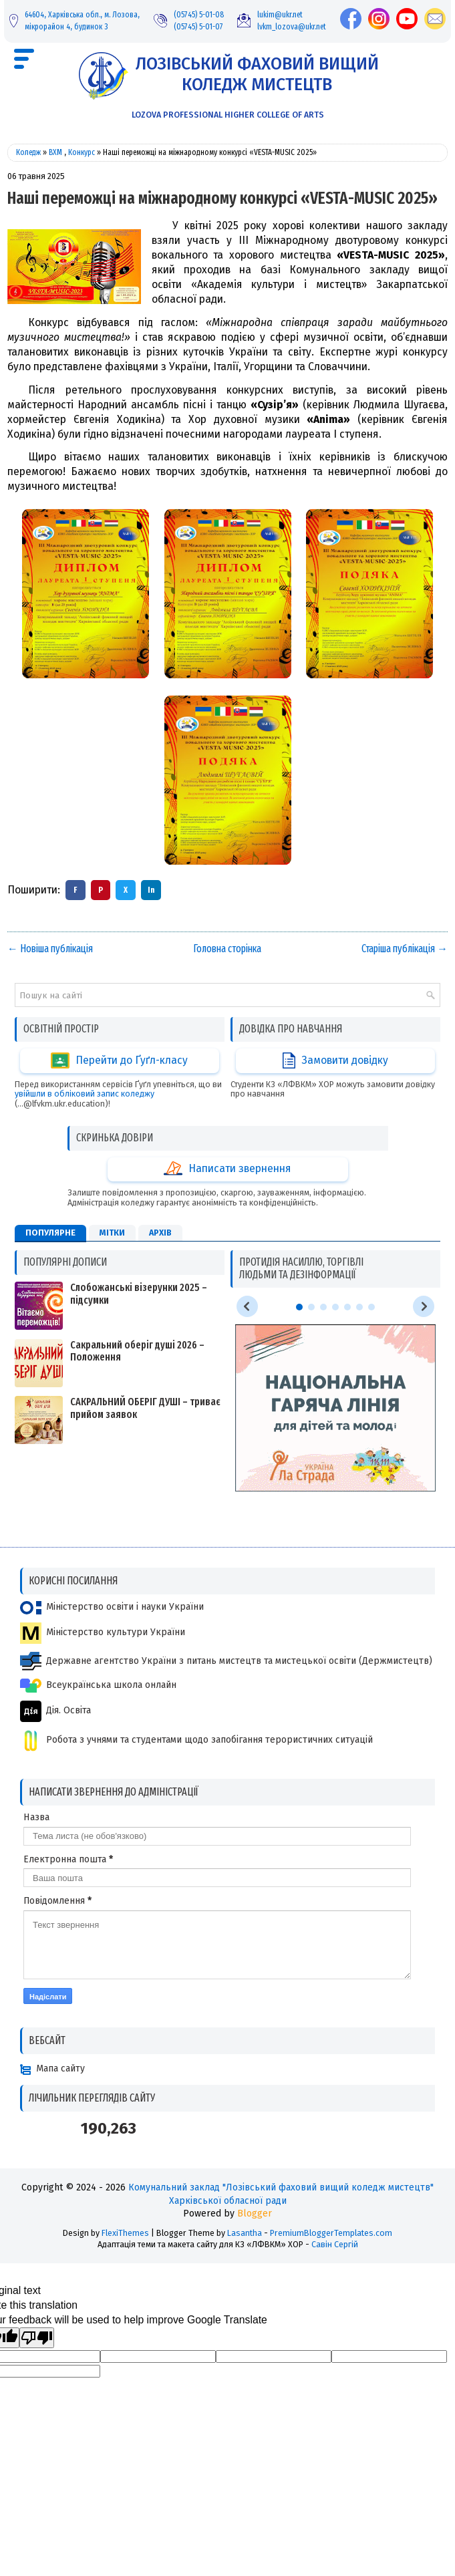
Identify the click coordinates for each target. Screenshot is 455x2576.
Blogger (254, 2213)
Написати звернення (227, 1169)
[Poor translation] (36, 2337)
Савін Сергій (334, 2244)
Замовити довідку (335, 1060)
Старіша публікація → (404, 948)
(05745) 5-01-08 (199, 14)
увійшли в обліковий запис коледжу (84, 1094)
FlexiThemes (125, 2233)
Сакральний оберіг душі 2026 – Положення (137, 1351)
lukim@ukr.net (280, 14)
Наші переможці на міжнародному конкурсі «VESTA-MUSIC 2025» (222, 198)
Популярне (50, 1233)
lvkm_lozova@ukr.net (291, 26)
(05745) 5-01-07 (198, 26)
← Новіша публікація (50, 948)
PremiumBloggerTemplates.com (331, 2233)
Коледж (28, 152)
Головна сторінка (227, 949)
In (151, 890)
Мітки (112, 1233)
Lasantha (244, 2233)
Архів (160, 1233)
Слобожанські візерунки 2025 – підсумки (138, 1293)
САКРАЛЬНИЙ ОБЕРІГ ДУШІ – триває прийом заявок (145, 1408)
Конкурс (81, 152)
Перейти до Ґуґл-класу (119, 1060)
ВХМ (55, 152)
